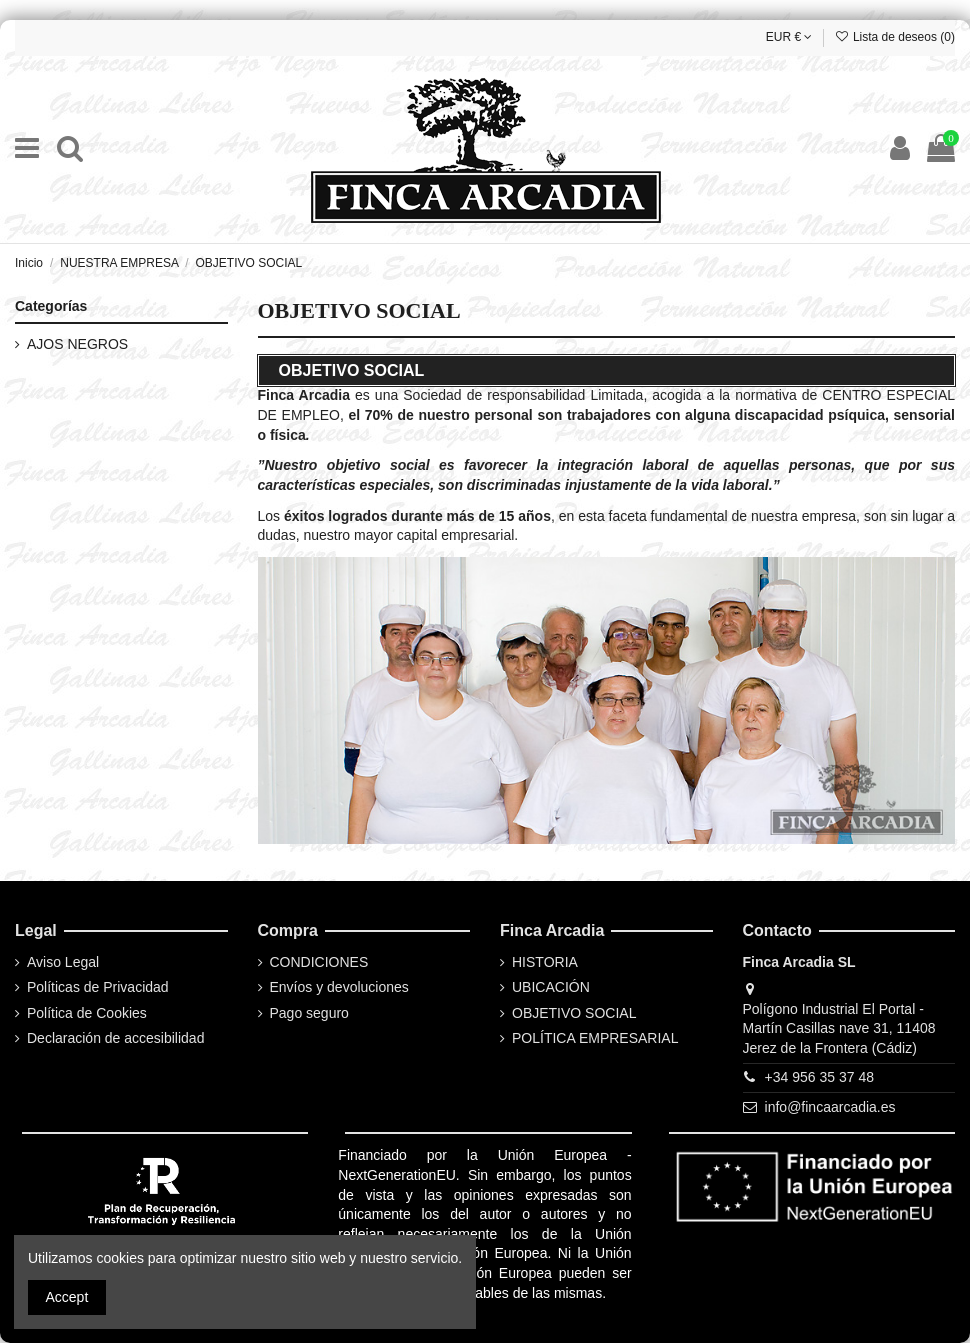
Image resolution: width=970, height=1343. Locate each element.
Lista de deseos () (894, 37)
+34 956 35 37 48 (819, 1077)
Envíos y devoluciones (339, 987)
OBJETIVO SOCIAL (574, 1013)
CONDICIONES (319, 962)
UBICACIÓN (551, 987)
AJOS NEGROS (77, 344)
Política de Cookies (87, 1013)
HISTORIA (545, 962)
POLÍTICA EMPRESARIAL (595, 1038)
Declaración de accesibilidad (115, 1038)
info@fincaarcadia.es (830, 1107)
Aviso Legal (63, 962)
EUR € (789, 37)
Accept (67, 1297)
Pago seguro (309, 1013)
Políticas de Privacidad (98, 987)
